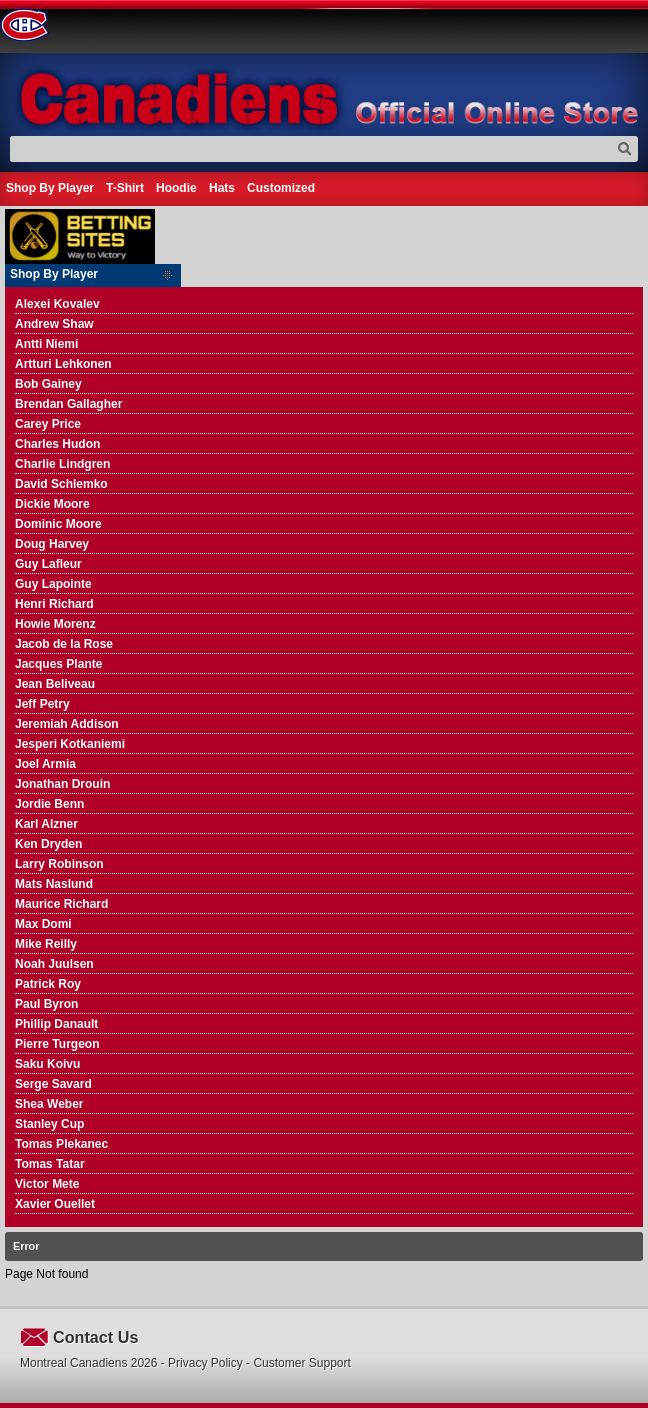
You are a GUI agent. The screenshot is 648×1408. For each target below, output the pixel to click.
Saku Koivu (47, 1064)
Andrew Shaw (54, 324)
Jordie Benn (49, 804)
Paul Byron (46, 1004)
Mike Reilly (46, 944)
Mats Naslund (54, 884)
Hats (222, 188)
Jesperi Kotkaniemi (70, 744)
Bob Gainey (48, 384)
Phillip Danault (56, 1024)
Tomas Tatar (50, 1164)
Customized (281, 188)
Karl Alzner (46, 824)
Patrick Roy (48, 984)
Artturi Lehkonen (63, 364)
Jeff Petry (42, 704)
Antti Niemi (46, 344)
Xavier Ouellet (55, 1204)
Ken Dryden (48, 844)
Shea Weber (49, 1104)
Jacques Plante (58, 664)
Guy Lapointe (53, 584)
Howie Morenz (55, 624)
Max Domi (43, 924)
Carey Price (48, 424)
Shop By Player (50, 188)
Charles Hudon (57, 444)
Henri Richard (54, 604)
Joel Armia (45, 764)
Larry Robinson (59, 864)
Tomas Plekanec (61, 1144)
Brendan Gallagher (68, 404)
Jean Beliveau (55, 684)
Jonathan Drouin (62, 784)
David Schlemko (61, 484)
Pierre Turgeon (57, 1044)
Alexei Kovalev (57, 304)
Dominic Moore (58, 524)
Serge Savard (53, 1084)
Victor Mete (47, 1184)
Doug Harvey (52, 544)
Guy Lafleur (48, 564)
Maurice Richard (61, 904)
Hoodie (176, 188)
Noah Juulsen (54, 964)
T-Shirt (125, 188)
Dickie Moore (52, 504)
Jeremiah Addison (67, 724)
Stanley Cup (49, 1124)
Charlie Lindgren (62, 464)
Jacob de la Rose (64, 644)
